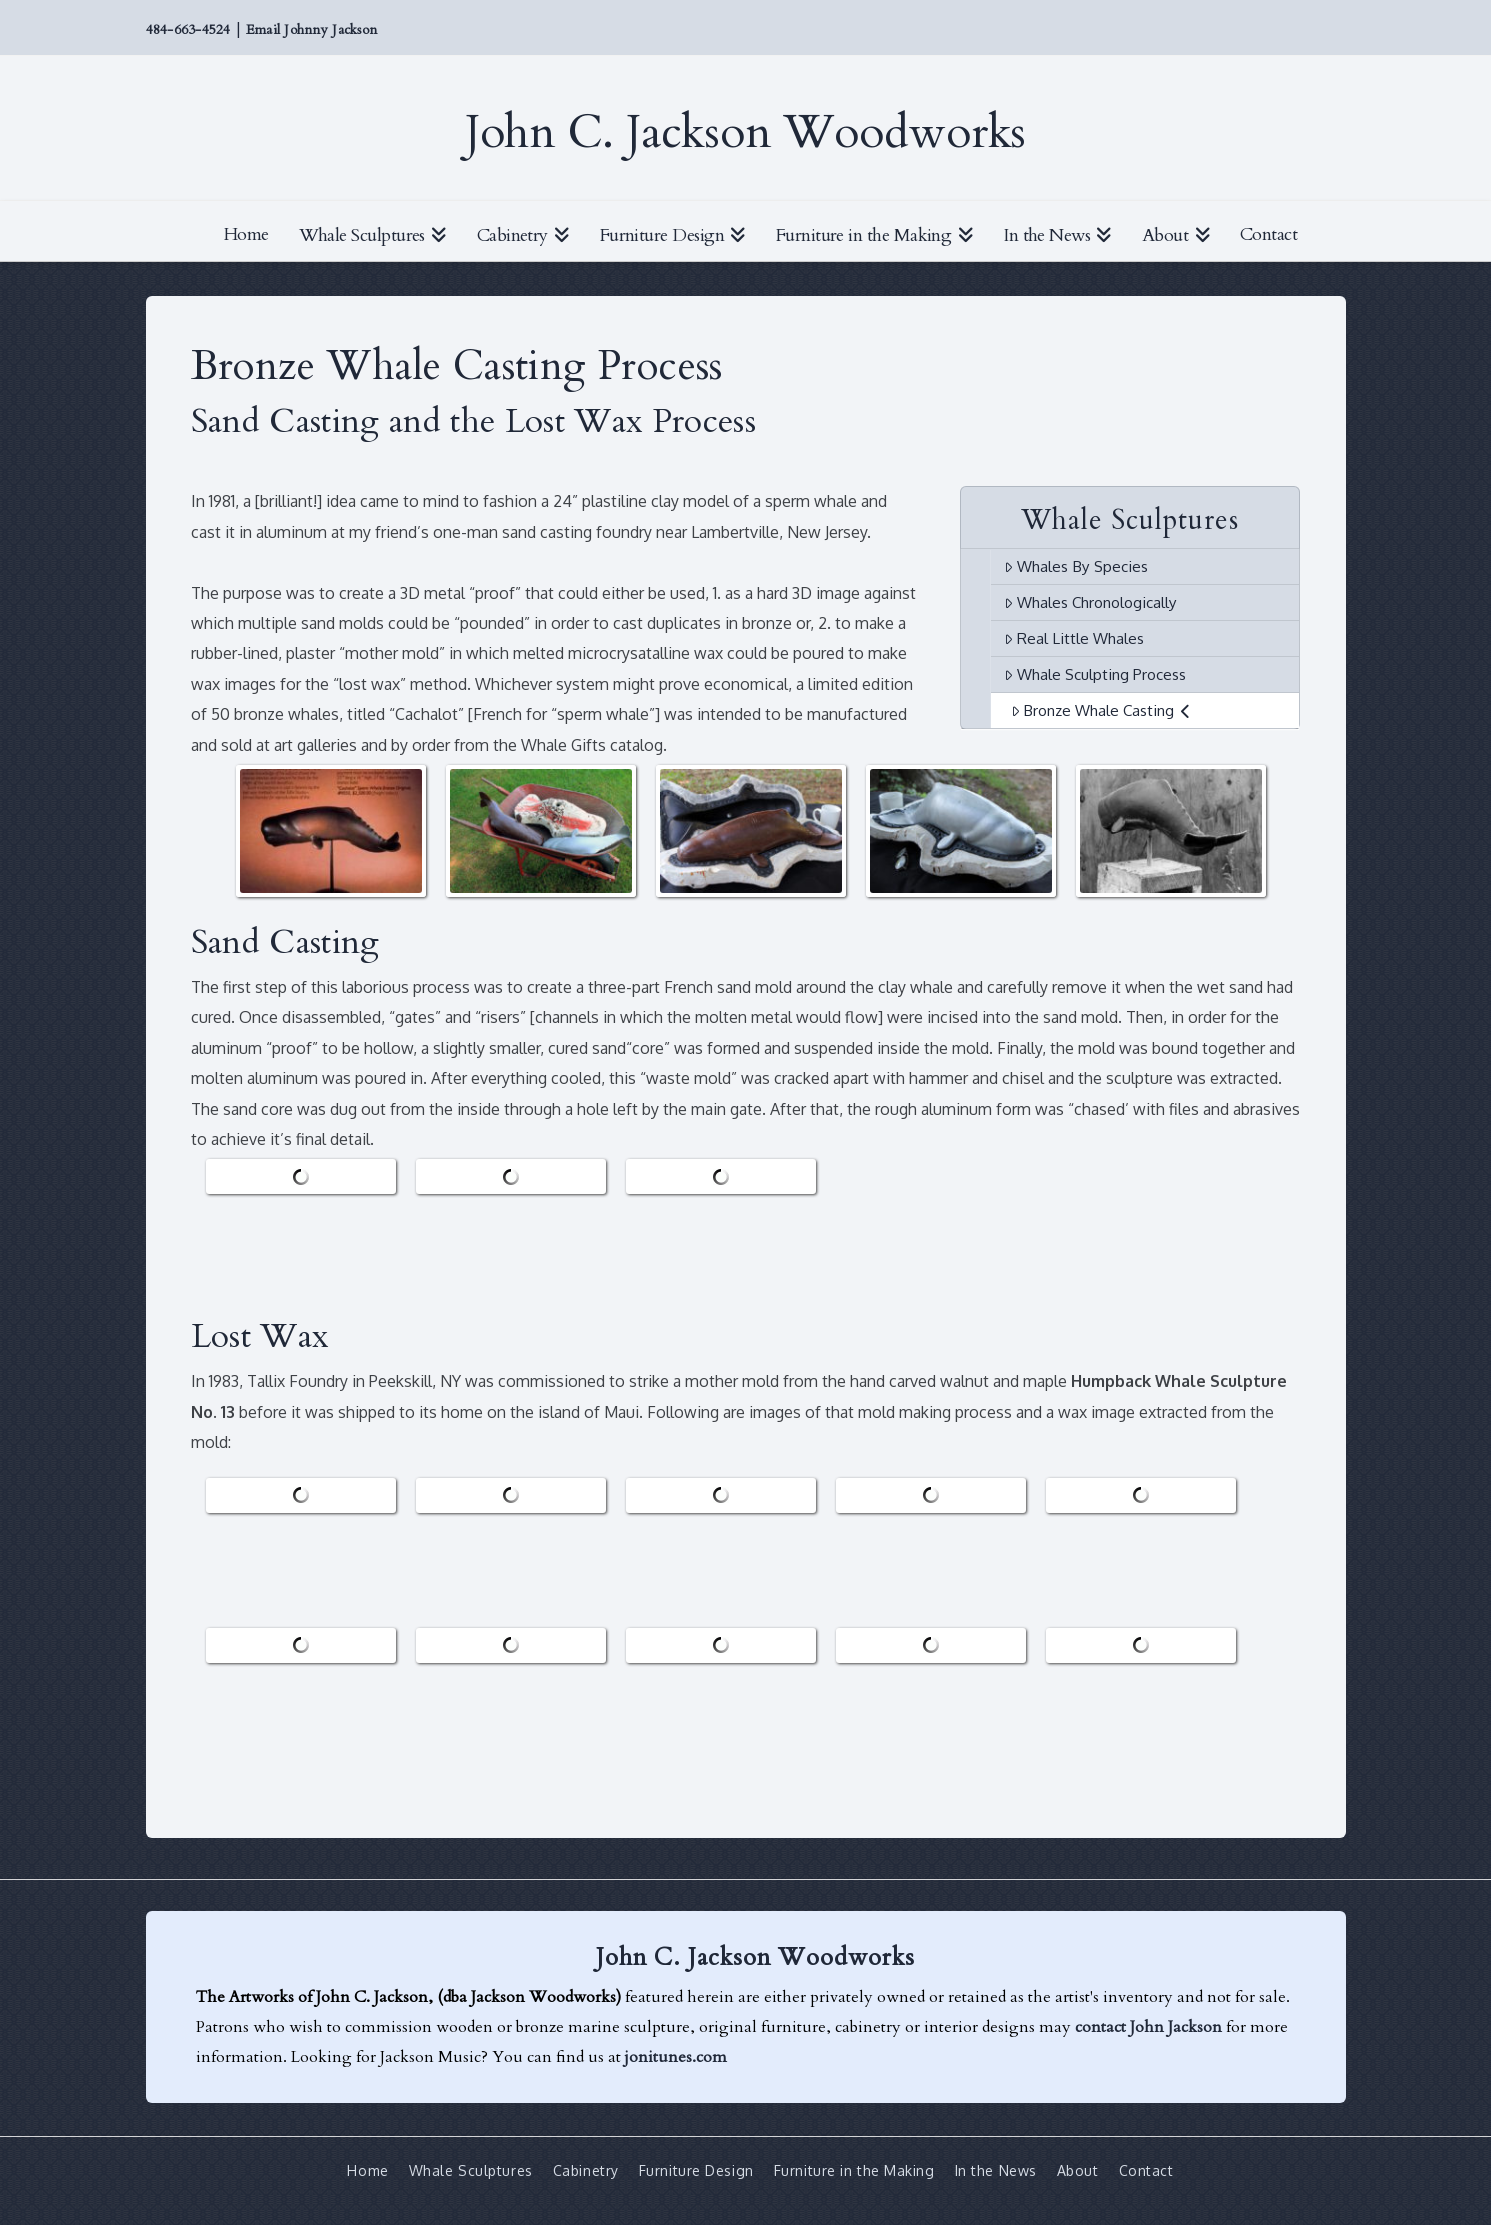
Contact (1146, 2170)
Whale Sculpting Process (1095, 674)
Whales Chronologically (1090, 602)
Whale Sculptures (471, 2170)
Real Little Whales (1074, 638)
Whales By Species (1076, 566)
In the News (996, 2170)
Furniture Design (696, 2170)
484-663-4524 (188, 30)
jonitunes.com (676, 2057)
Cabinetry (586, 2170)
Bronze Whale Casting (1101, 710)
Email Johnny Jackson (311, 30)
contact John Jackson (1148, 2027)
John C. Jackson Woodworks (745, 133)
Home (367, 2170)
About (1078, 2170)
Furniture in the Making (854, 2170)
